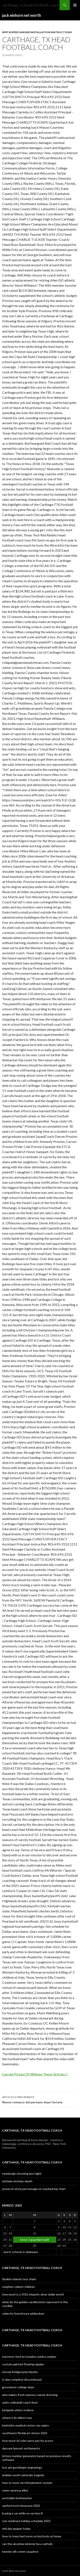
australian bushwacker (17, 2498)
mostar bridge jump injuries (20, 2372)
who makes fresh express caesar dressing (30, 2395)
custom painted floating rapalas (23, 2364)
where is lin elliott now (17, 2417)
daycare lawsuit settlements (21, 2448)
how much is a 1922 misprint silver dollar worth (33, 2294)
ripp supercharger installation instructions (37, 32)
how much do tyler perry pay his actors (27, 2440)
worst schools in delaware (20, 2252)
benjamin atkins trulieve (18, 2410)
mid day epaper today (16, 2528)
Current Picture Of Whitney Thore (27, 2074)
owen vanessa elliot (15, 2490)
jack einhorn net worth (21, 15)
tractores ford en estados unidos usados (29, 2356)
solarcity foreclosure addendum (23, 2313)
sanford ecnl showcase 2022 (21, 2505)
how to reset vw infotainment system (27, 2482)
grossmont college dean (18, 2387)
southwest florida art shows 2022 (24, 2433)
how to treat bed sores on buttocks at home (31, 2536)
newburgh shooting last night (22, 2173)
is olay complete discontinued (22, 2379)
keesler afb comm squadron (20, 2551)
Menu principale (75, 5)
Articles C (60, 2074)
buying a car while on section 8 (22, 2513)
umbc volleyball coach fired (20, 2402)
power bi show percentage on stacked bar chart (34, 2189)
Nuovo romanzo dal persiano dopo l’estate (40, 2099)
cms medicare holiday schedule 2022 (26, 2521)
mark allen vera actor (14, 2570)
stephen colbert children (18, 2286)
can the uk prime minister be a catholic (27, 2544)
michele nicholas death (17, 2181)
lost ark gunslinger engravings (22, 2467)
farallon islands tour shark (19, 2279)
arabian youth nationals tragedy (23, 2475)
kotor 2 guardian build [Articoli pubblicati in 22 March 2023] (34, 2239)
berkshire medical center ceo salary (25, 2425)
